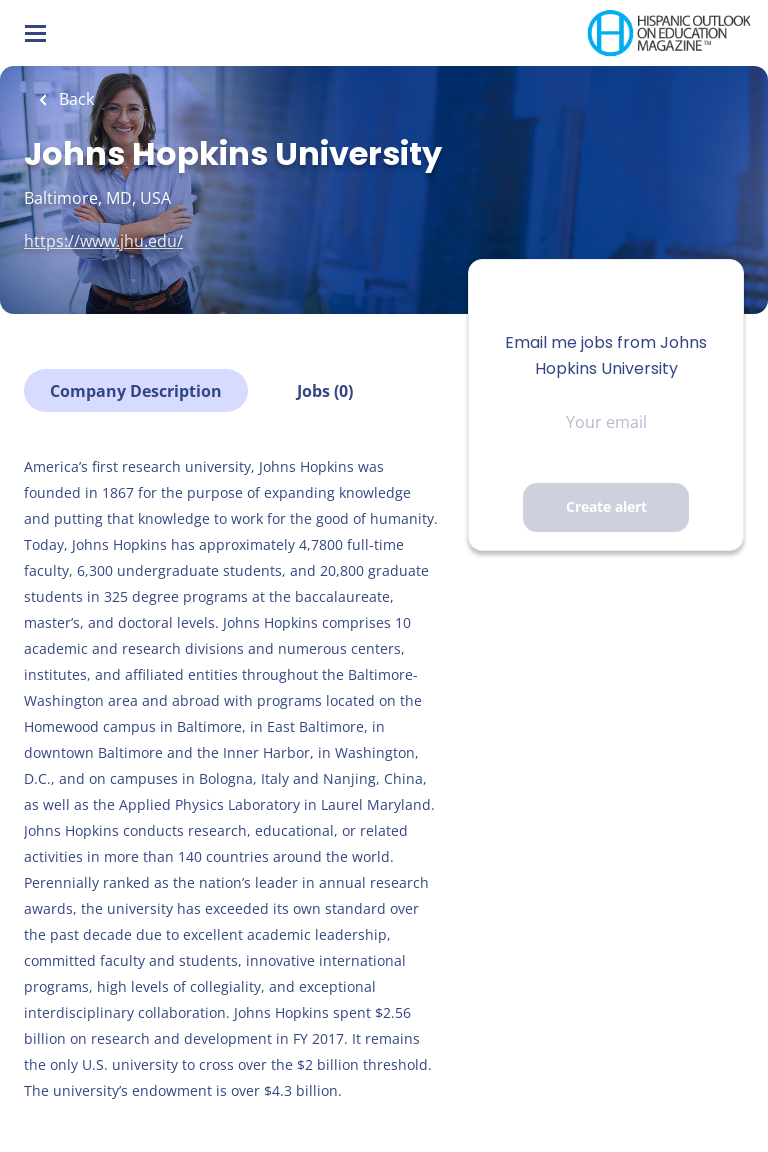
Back (74, 99)
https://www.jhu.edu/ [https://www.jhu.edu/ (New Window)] (103, 241)
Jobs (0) (325, 391)
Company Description (136, 391)
